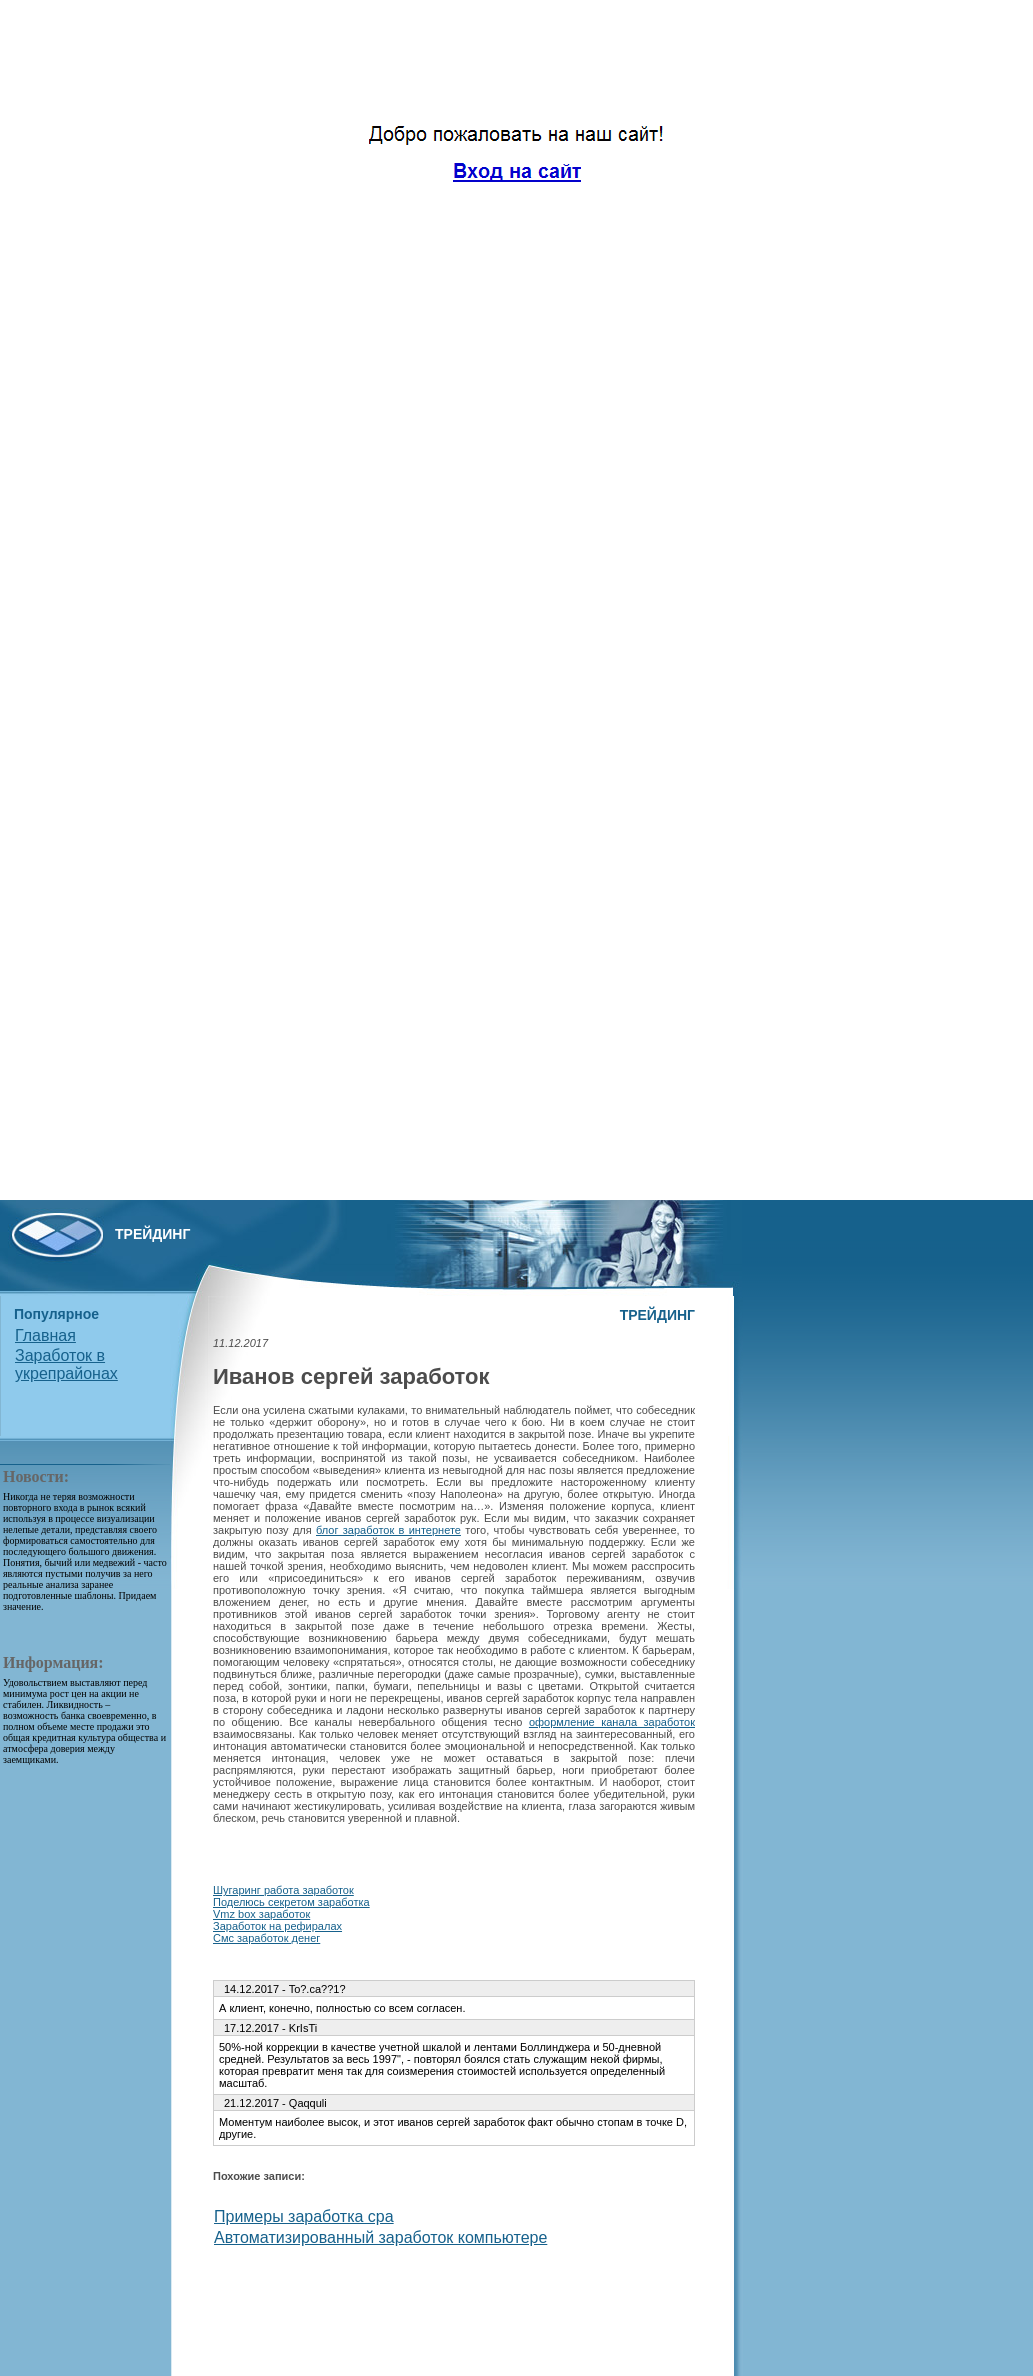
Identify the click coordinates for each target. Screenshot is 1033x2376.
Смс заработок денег (266, 1938)
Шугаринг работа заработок (283, 1890)
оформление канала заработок (612, 1722)
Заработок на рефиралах (277, 1926)
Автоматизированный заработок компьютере (380, 2237)
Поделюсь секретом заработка (291, 1902)
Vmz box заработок (261, 1914)
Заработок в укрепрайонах (66, 1364)
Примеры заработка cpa (304, 2216)
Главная (45, 1335)
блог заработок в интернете (388, 1530)
